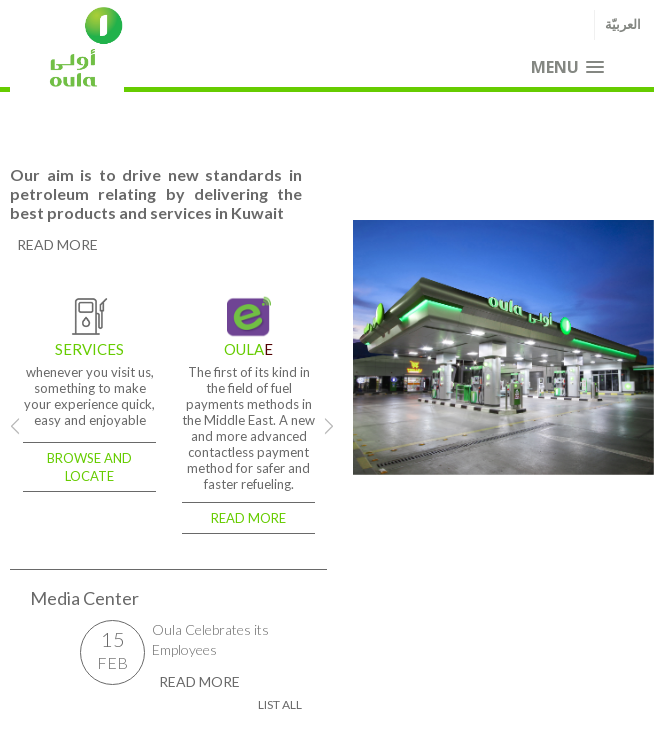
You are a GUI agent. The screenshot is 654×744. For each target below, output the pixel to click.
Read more (248, 518)
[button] (567, 67)
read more (57, 244)
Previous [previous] (366, 347)
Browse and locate (89, 467)
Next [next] (328, 426)
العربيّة (623, 24)
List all (280, 704)
